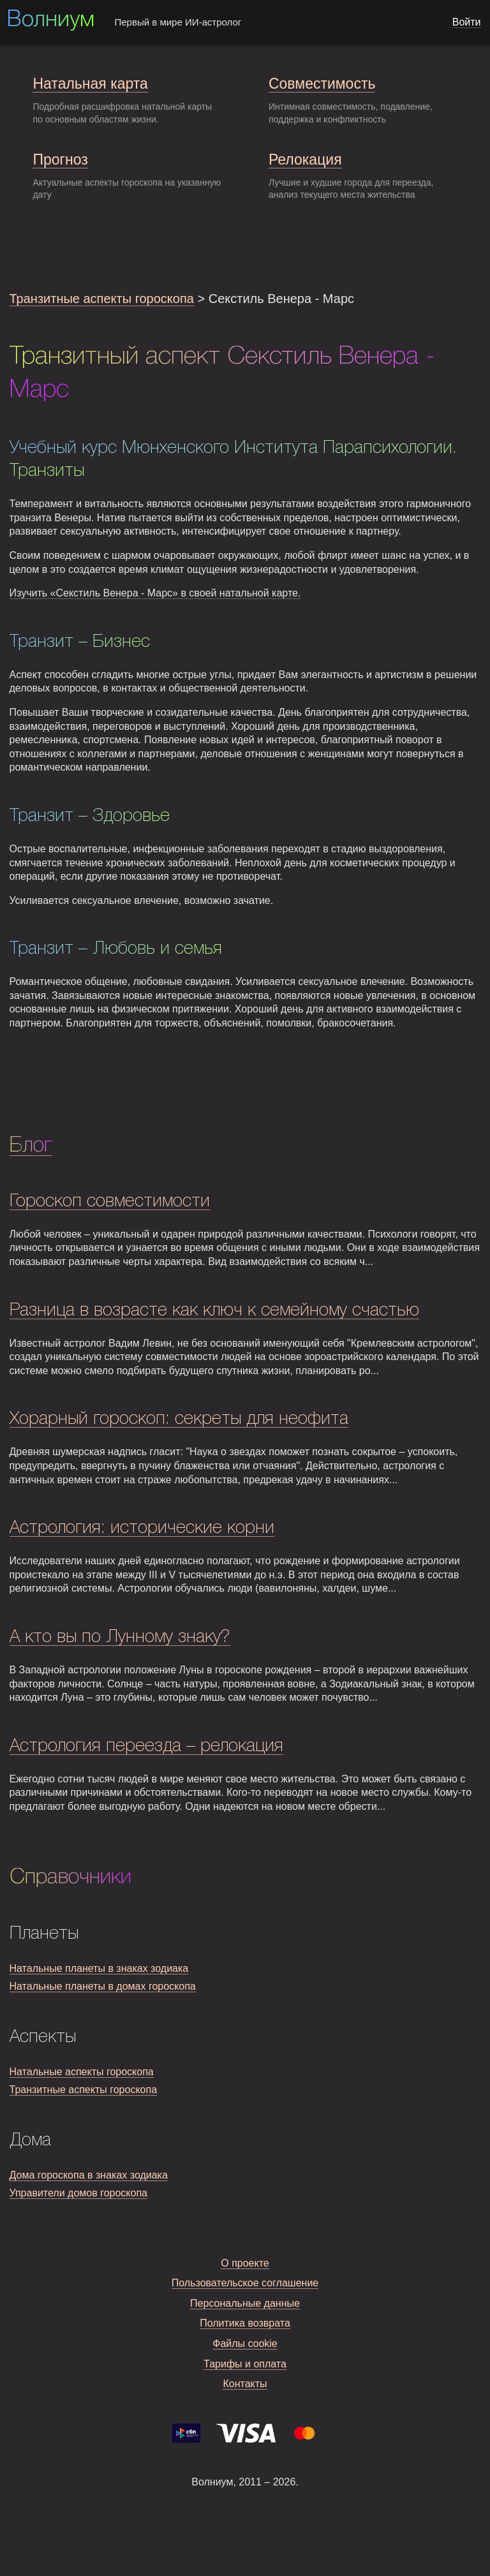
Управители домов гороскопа (78, 2192)
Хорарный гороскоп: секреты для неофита (179, 1419)
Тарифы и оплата (245, 2363)
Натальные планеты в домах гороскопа (103, 1986)
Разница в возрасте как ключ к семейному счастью (214, 1311)
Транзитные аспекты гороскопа (102, 299)
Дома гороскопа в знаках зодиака (89, 2175)
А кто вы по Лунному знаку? (120, 1637)
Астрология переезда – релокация (146, 1746)
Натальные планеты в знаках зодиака (99, 1968)
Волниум (50, 20)
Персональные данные (245, 2303)
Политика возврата (245, 2323)
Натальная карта (90, 83)
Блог (31, 1145)
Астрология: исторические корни (142, 1528)
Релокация (305, 159)
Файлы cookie (245, 2343)
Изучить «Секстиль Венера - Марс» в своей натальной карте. (155, 593)
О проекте (245, 2263)
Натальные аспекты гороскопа (82, 2071)
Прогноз (60, 159)
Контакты (245, 2383)
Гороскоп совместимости (110, 1202)
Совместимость (322, 83)
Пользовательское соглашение (245, 2282)
